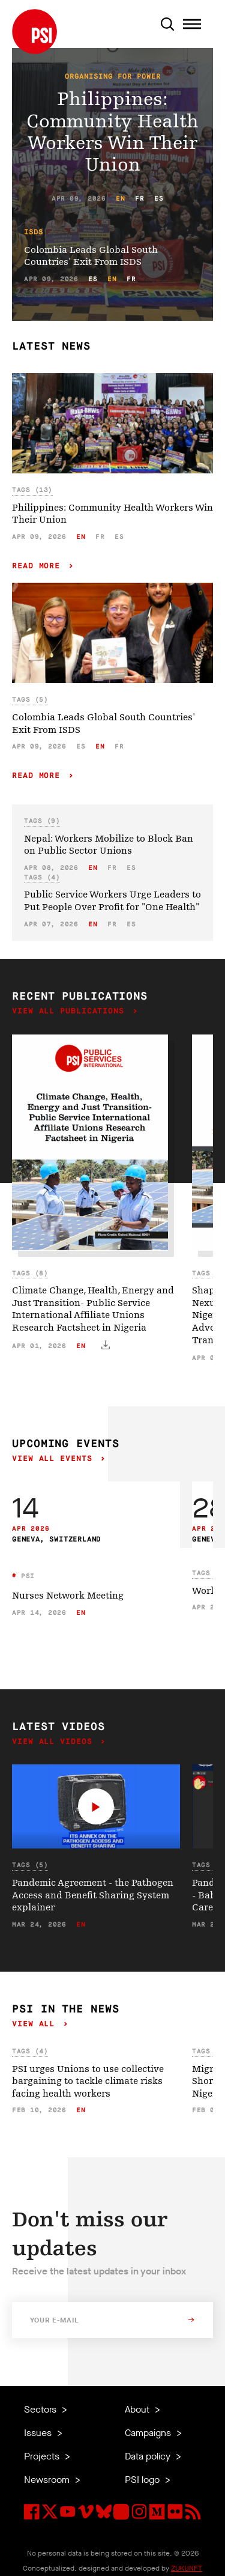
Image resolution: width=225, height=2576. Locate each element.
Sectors (41, 2409)
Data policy (149, 2456)
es (158, 198)
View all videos (54, 1742)
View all (36, 2024)
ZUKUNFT (186, 2568)
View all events (54, 1459)
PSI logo (143, 2479)
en (120, 198)
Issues (39, 2432)
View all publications (71, 1011)
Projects (43, 2456)
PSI (26, 1576)
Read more (38, 566)
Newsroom (48, 2479)
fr (139, 198)
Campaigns (149, 2432)
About (138, 2409)
